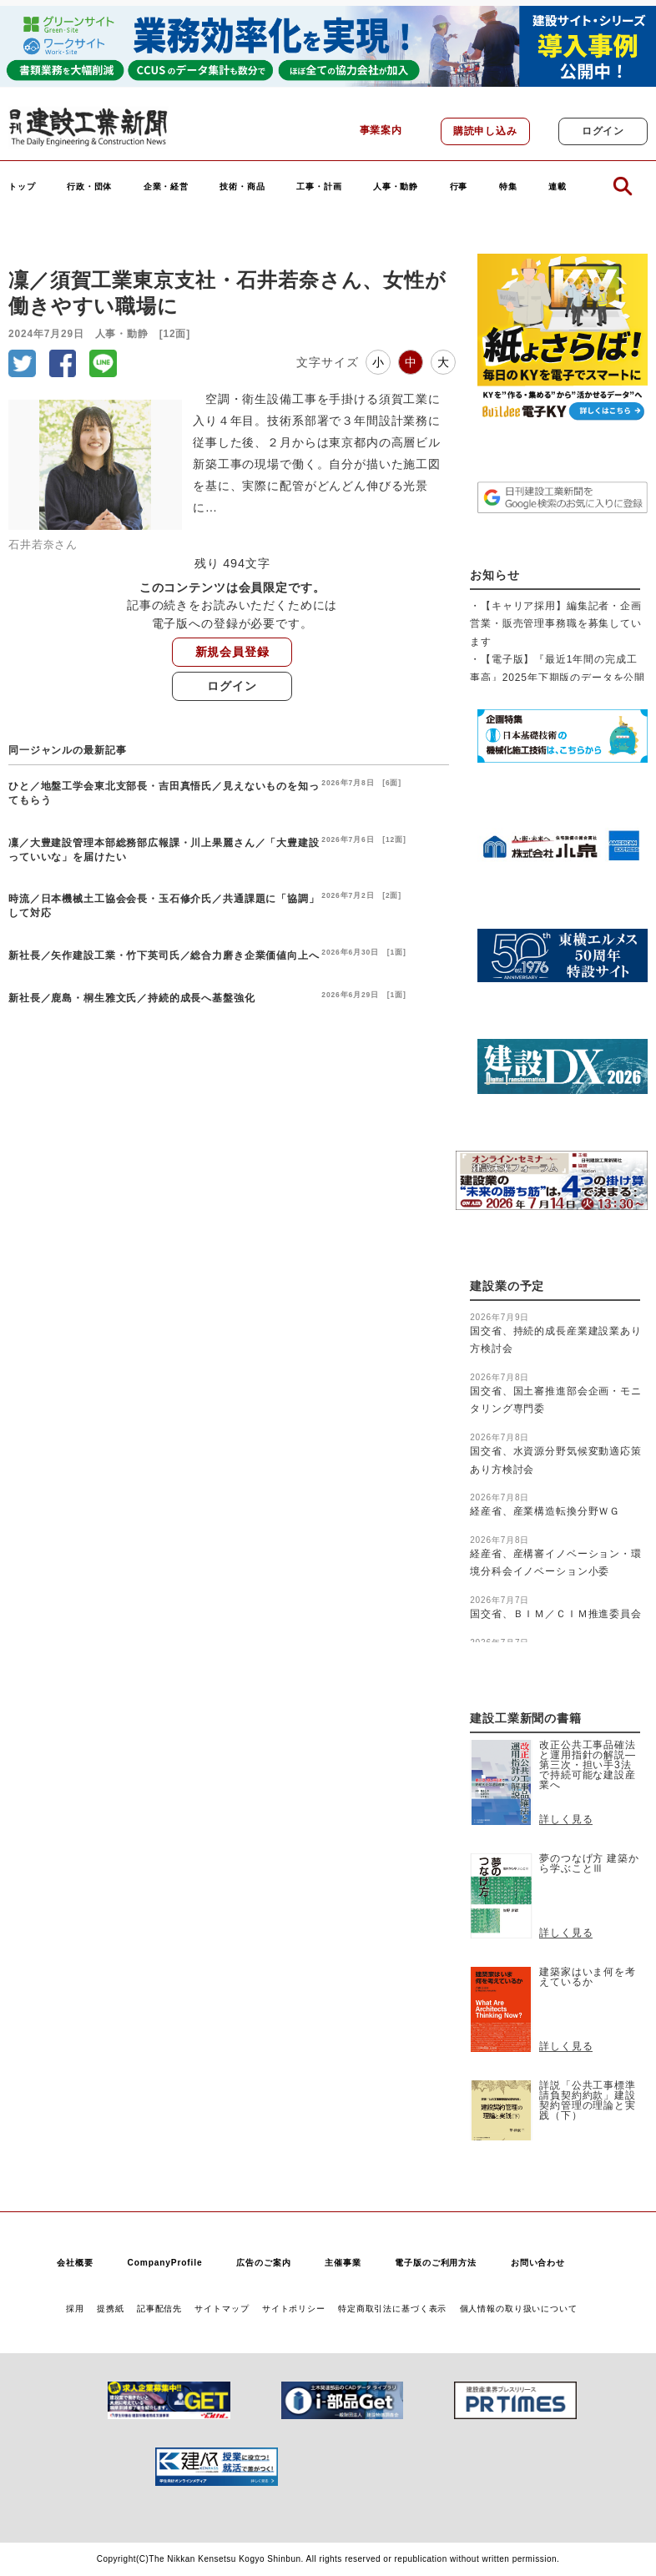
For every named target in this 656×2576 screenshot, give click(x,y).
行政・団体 (89, 187)
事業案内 (381, 130)
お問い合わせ (538, 2262)
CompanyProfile (164, 2262)
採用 (75, 2308)
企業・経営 (166, 187)
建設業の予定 (507, 1286)
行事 (459, 187)
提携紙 (110, 2308)
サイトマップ (221, 2308)
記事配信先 (159, 2308)
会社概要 (75, 2262)
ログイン (603, 131)
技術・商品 (242, 187)
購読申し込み (485, 131)
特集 (508, 187)
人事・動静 (395, 187)
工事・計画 (318, 187)
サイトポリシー (293, 2308)
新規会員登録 (232, 651)
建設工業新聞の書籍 (526, 1718)
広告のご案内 (263, 2262)
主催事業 (343, 2262)
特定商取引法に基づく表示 (392, 2308)
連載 (557, 187)
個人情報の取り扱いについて (519, 2308)
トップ (22, 187)
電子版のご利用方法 (436, 2262)
